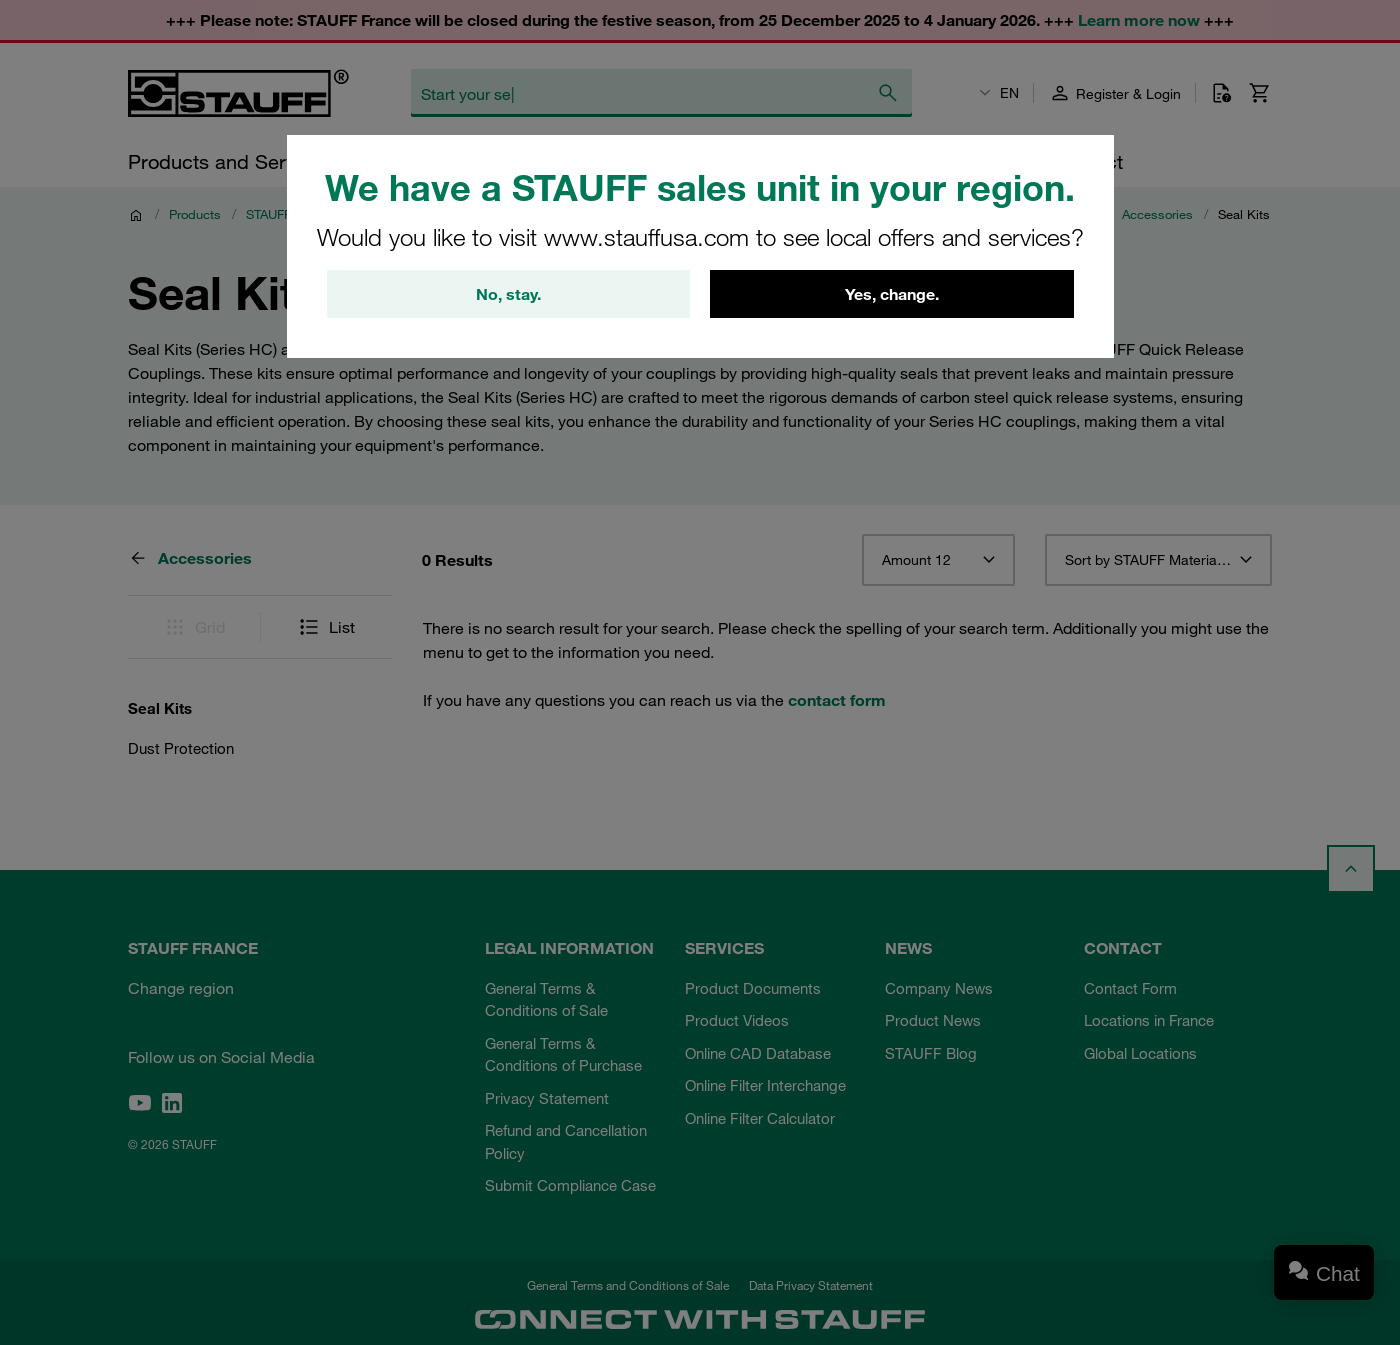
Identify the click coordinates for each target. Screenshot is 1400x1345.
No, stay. (508, 294)
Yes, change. (892, 294)
